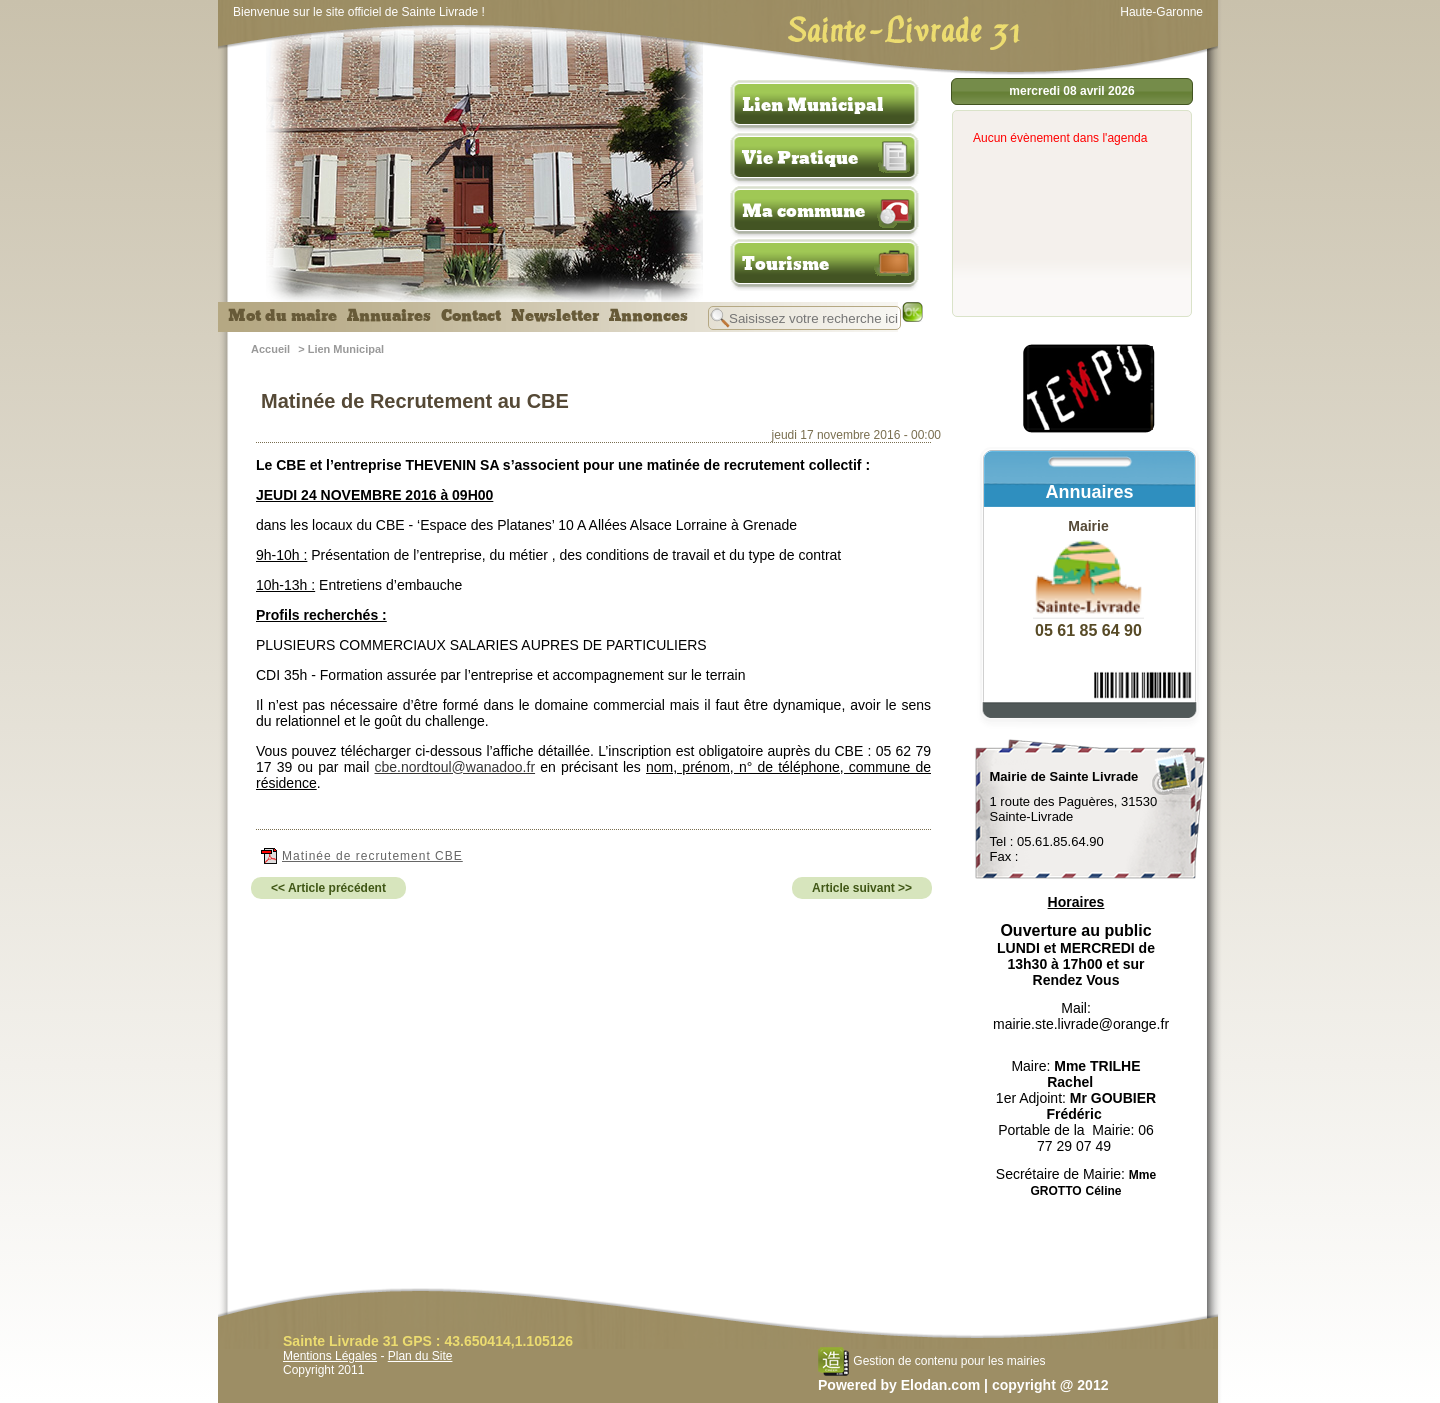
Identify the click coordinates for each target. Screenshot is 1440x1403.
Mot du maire (282, 316)
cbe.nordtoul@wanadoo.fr (455, 767)
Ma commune (803, 211)
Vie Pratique (800, 158)
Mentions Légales (330, 1356)
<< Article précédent (328, 888)
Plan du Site (420, 1356)
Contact (471, 316)
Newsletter (555, 316)
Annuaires (389, 316)
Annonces (648, 316)
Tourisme (785, 264)
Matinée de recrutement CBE (362, 856)
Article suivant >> (862, 888)
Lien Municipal (813, 105)
